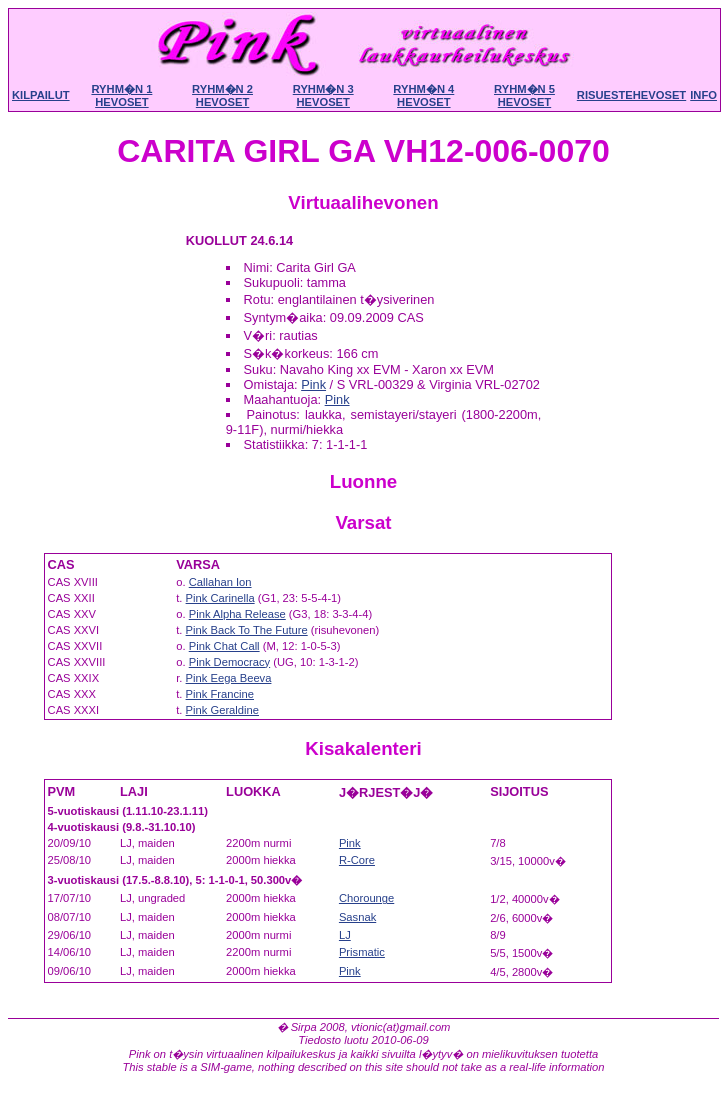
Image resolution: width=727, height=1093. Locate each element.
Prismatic (362, 952)
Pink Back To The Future (247, 630)
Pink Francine (220, 694)
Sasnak (357, 917)
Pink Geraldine (222, 710)
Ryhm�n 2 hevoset (222, 95)
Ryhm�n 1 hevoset (121, 95)
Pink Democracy (229, 662)
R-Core (357, 860)
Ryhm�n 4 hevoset (423, 95)
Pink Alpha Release (237, 614)
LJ (345, 935)
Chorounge (366, 898)
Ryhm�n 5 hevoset (524, 95)
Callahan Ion (220, 582)
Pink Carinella (220, 598)
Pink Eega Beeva (229, 678)
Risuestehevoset (631, 95)
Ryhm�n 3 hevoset (323, 95)
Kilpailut (41, 95)
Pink (313, 384)
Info (703, 95)
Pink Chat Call (224, 646)
